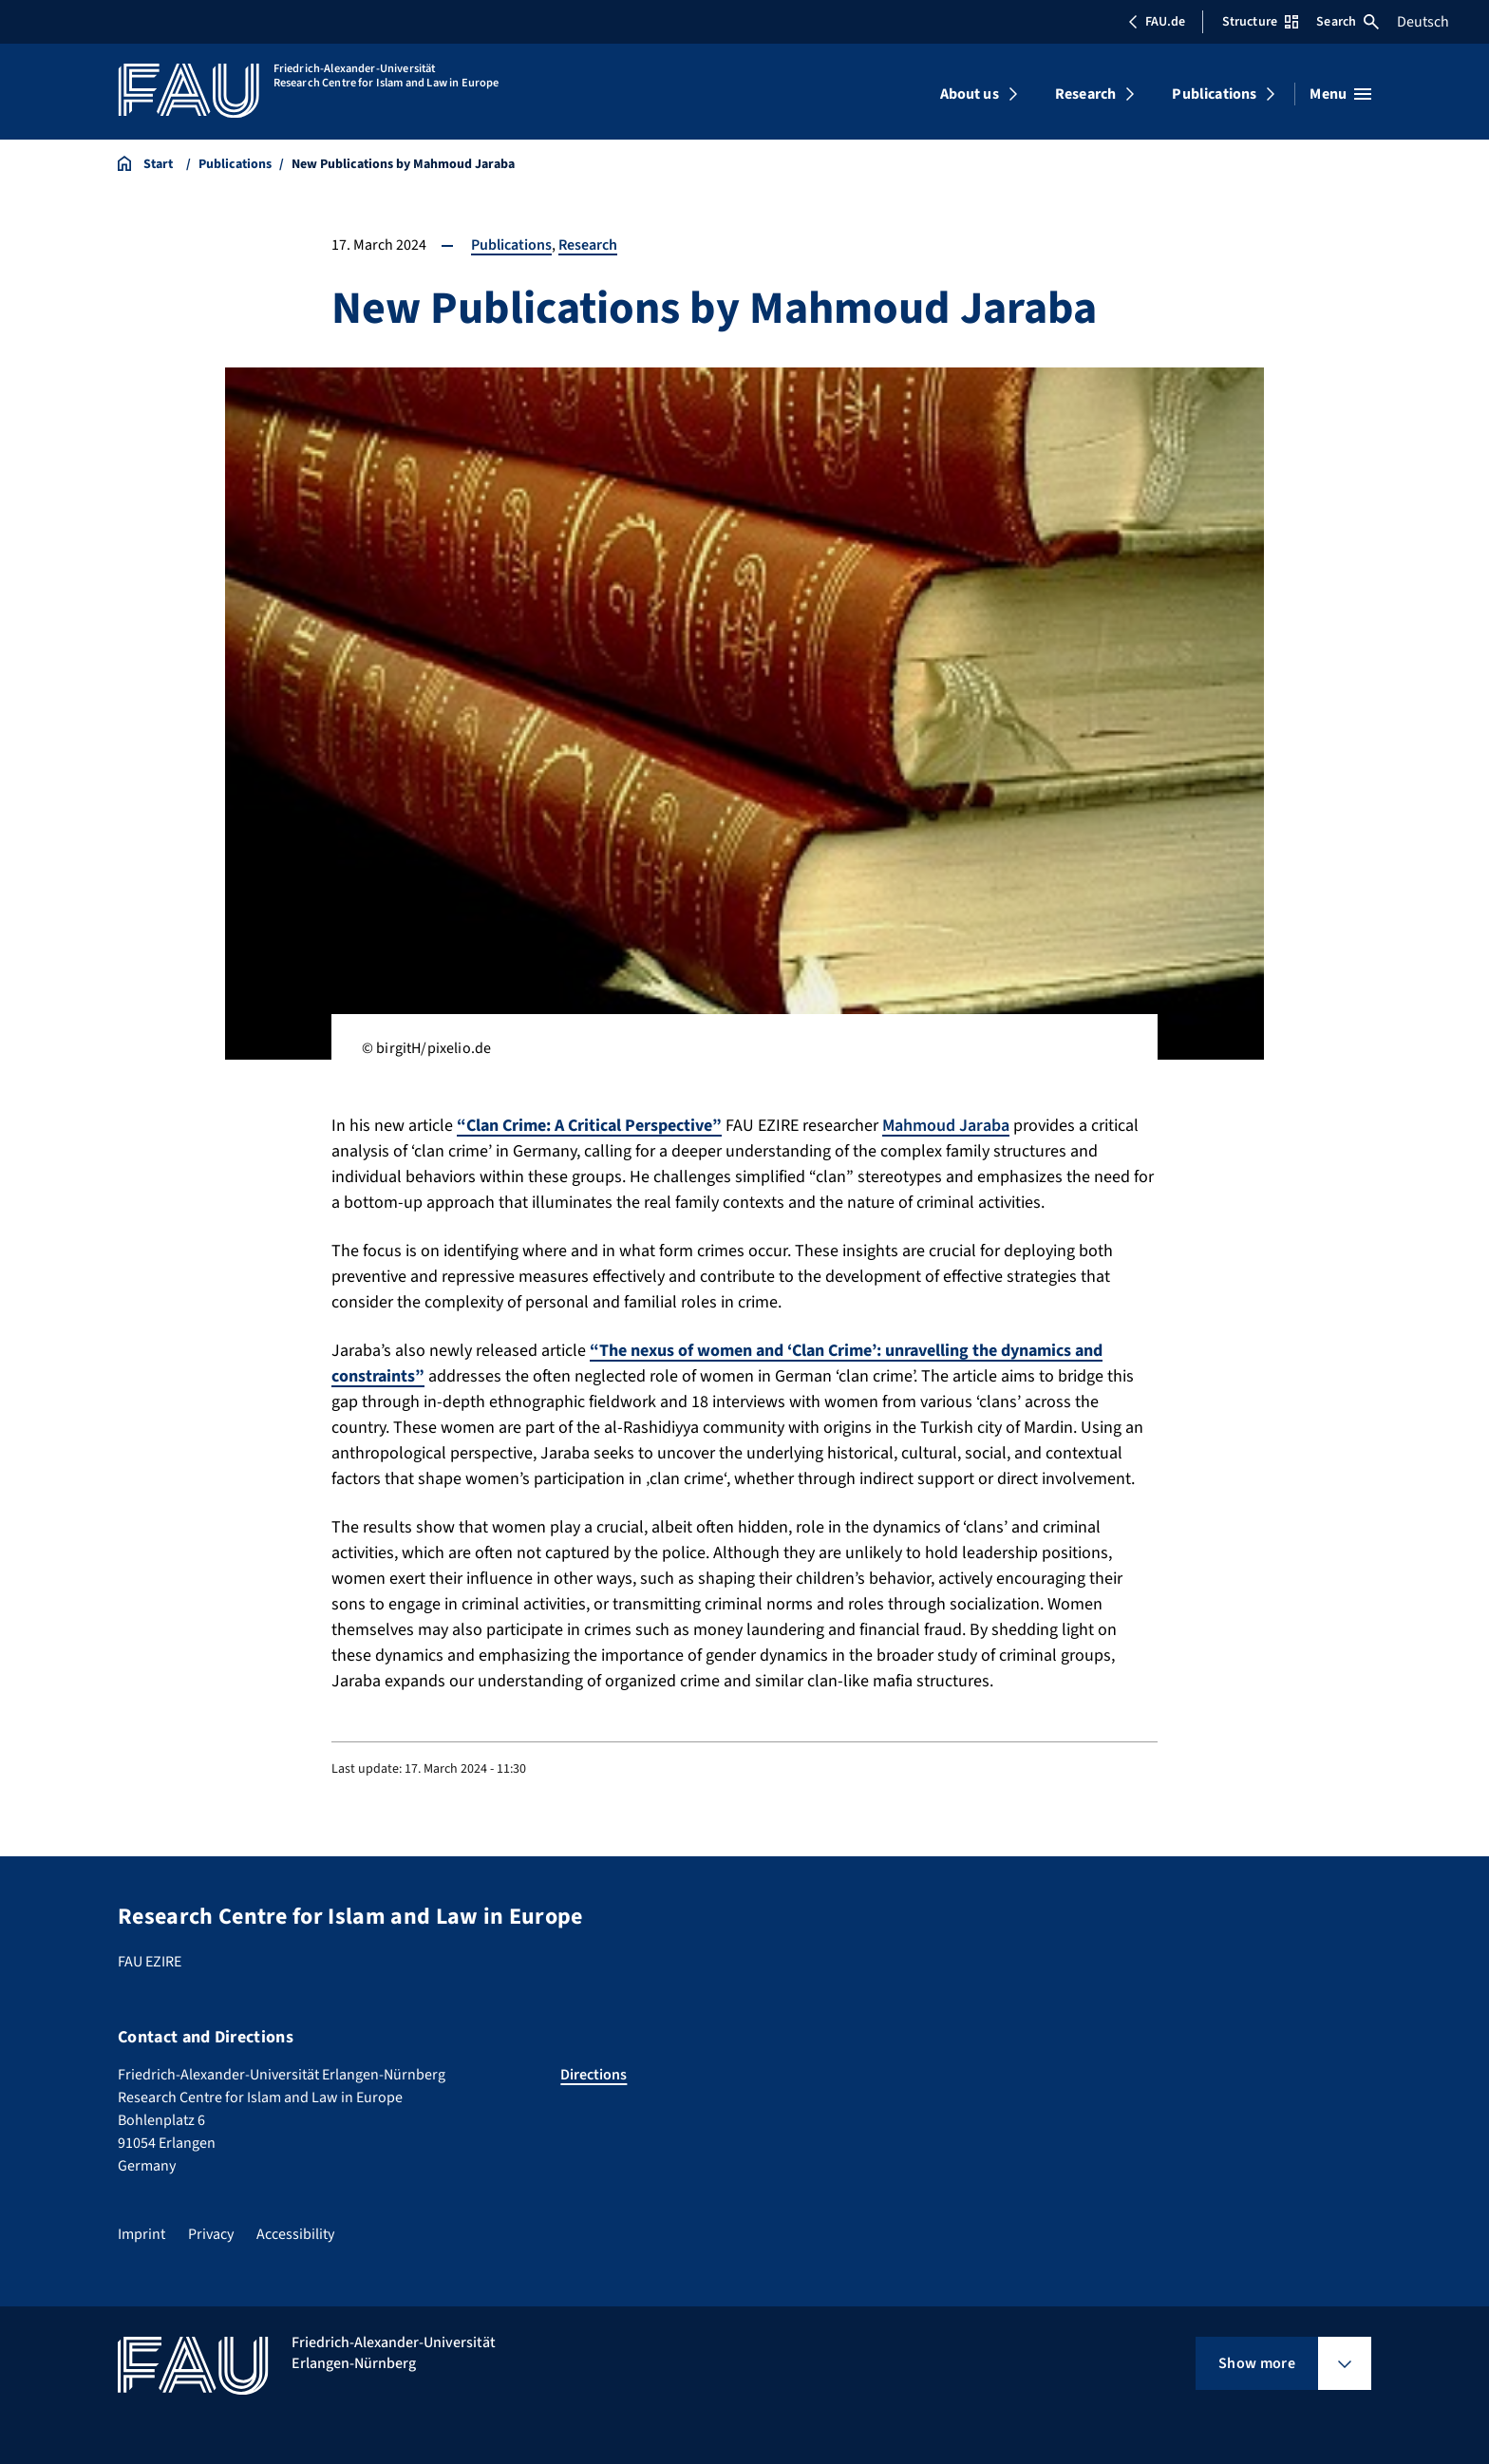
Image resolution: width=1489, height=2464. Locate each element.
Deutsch (1423, 21)
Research (1085, 94)
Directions (593, 2074)
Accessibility (295, 2234)
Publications (1214, 94)
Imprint (141, 2234)
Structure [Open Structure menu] (1260, 21)
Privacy (211, 2234)
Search (1347, 21)
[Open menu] (1340, 94)
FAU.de (1156, 21)
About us (969, 94)
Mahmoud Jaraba (945, 1126)
